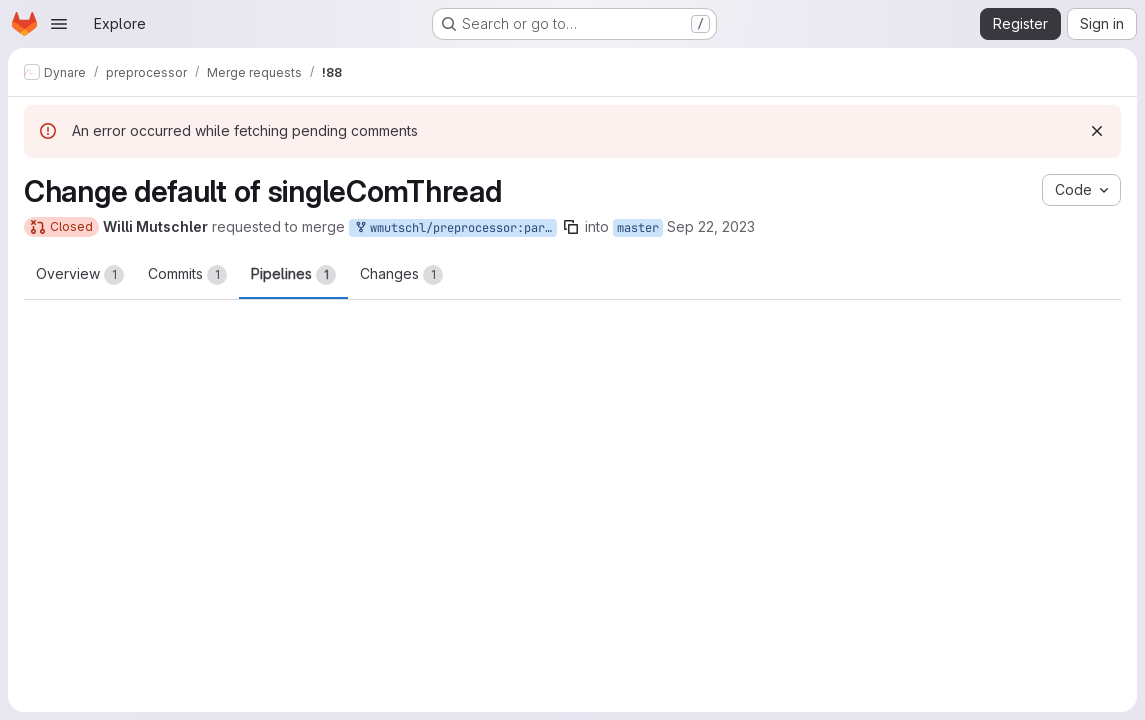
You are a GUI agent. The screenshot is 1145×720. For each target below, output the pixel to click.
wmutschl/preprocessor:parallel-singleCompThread (455, 228)
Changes (401, 275)
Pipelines (293, 275)
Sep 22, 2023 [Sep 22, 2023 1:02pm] (711, 226)
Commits (187, 275)
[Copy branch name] (571, 227)
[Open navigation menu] (59, 24)
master (638, 228)
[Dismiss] (1097, 131)
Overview (80, 275)
